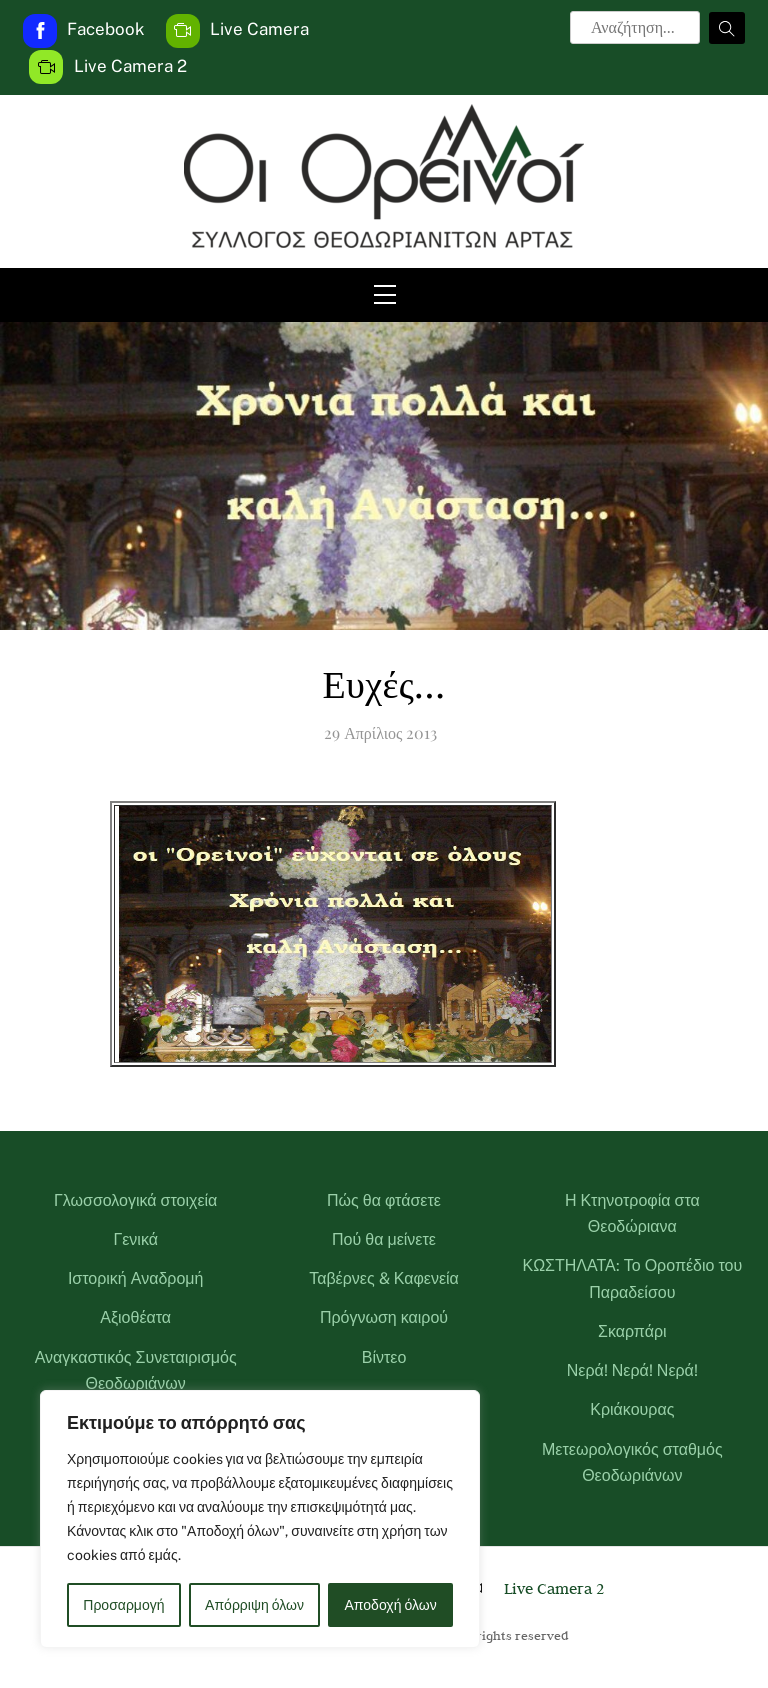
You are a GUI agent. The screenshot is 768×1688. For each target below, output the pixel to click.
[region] (260, 1519)
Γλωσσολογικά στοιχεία (135, 1200)
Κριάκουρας (632, 1409)
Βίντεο (384, 1357)
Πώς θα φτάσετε (384, 1200)
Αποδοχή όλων (391, 1605)
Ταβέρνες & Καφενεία (384, 1278)
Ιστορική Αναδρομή (136, 1278)
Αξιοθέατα (135, 1317)
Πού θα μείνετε (384, 1239)
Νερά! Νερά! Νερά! (632, 1370)
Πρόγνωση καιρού (384, 1317)
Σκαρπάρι (632, 1331)
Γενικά (135, 1239)
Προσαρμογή (123, 1605)
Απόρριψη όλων (254, 1605)
